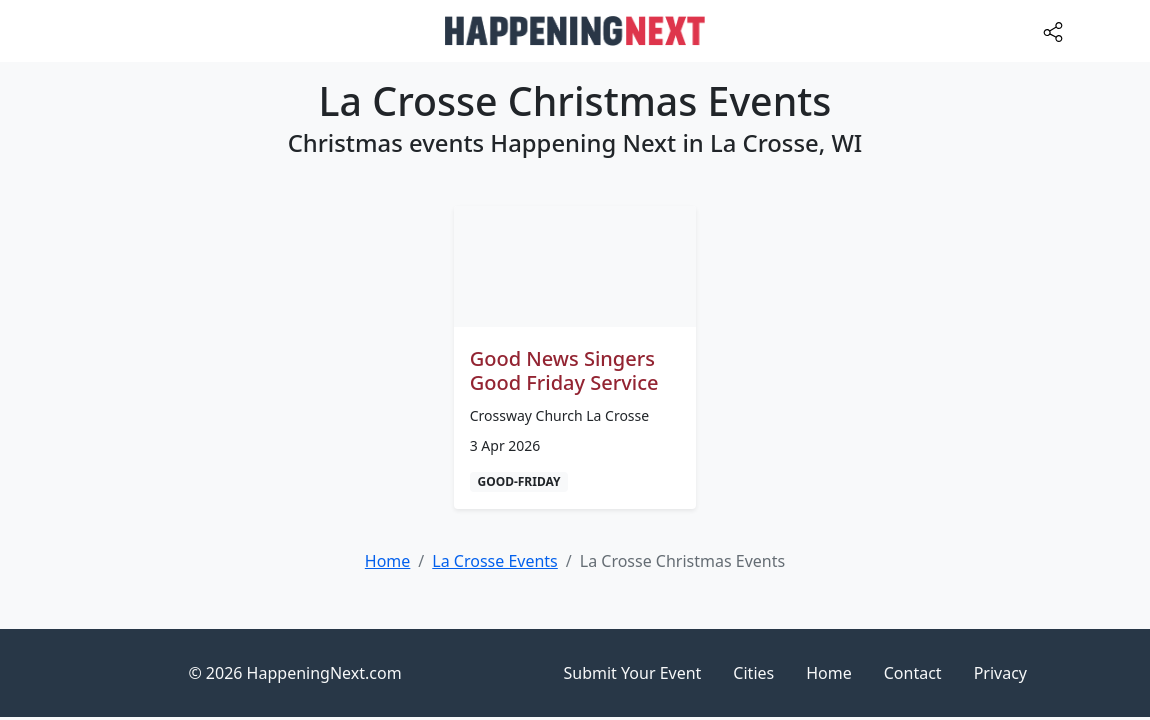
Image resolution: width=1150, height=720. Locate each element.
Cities (753, 673)
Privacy (1000, 673)
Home (829, 673)
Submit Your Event (633, 673)
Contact (913, 673)
